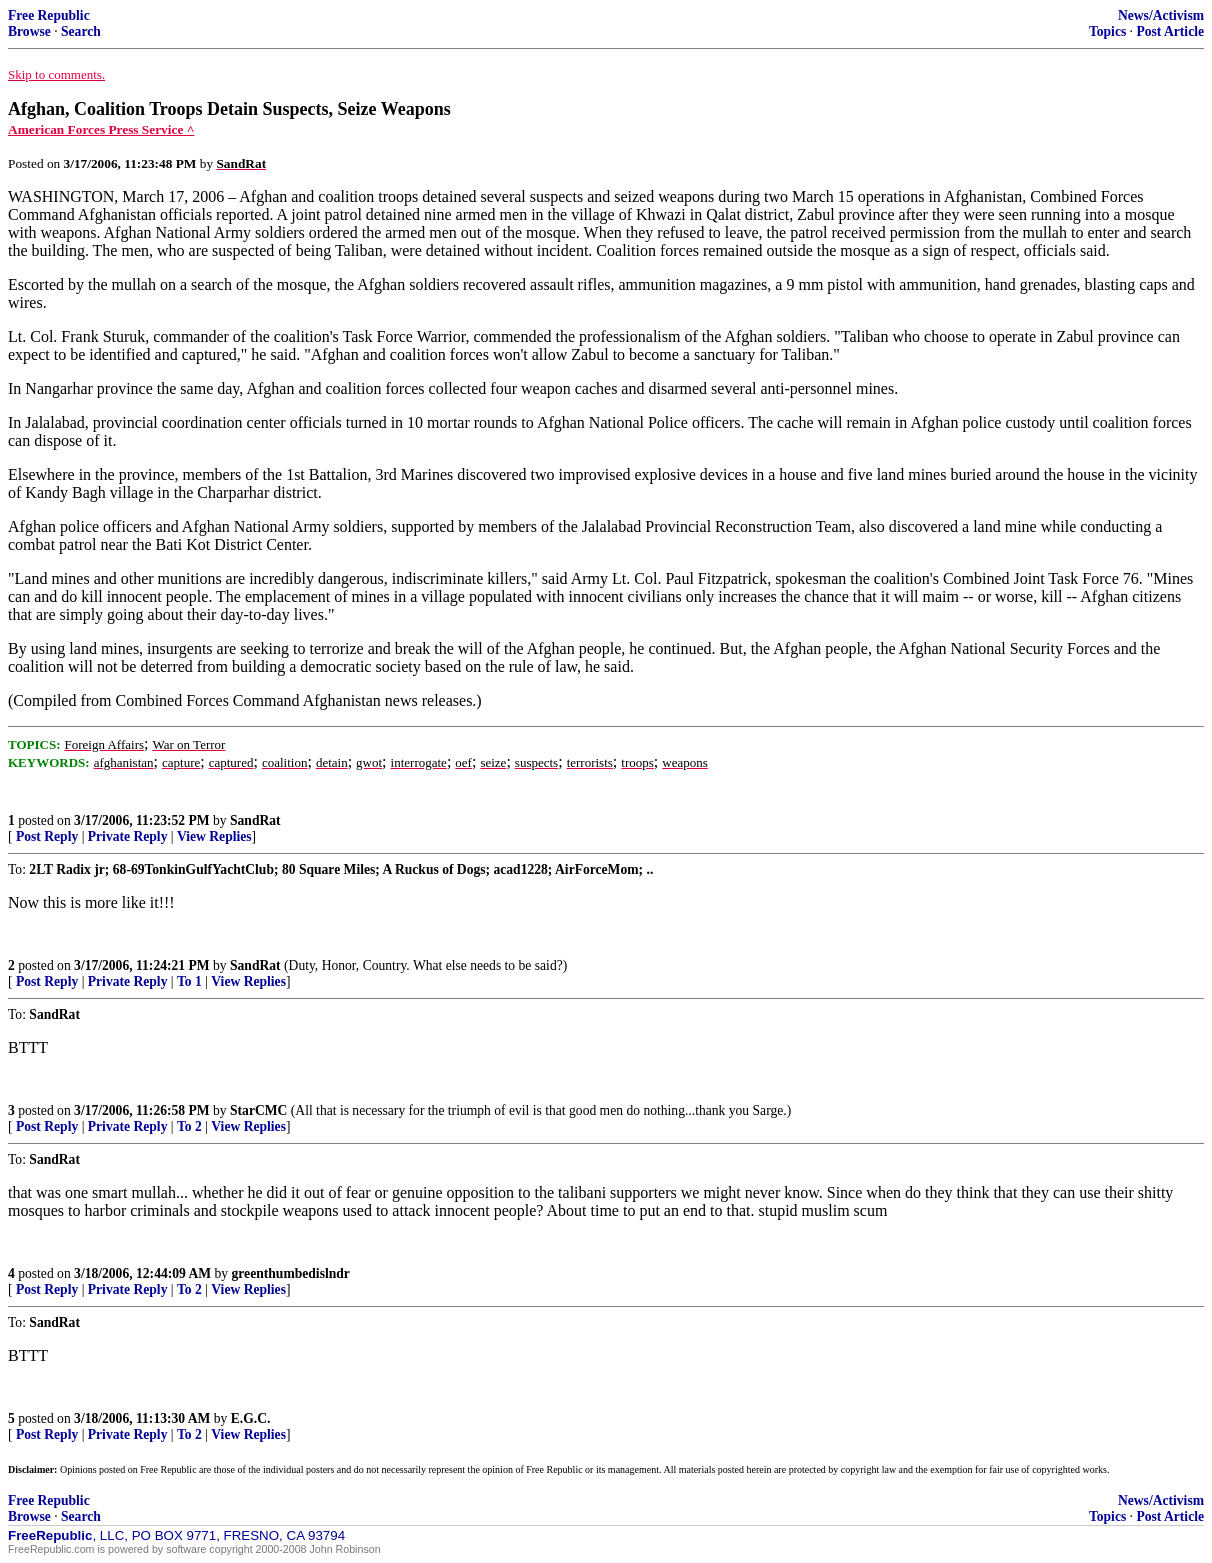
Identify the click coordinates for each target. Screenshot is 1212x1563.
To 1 (189, 981)
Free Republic (49, 15)
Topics (1107, 31)
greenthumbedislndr (291, 1273)
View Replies (214, 836)
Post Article (1170, 31)
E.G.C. (251, 1418)
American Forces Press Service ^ (101, 129)
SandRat (255, 820)
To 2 (189, 1126)
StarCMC (258, 1110)
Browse (29, 31)
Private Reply (128, 836)
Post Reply (47, 836)
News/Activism (1161, 15)
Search (81, 31)
